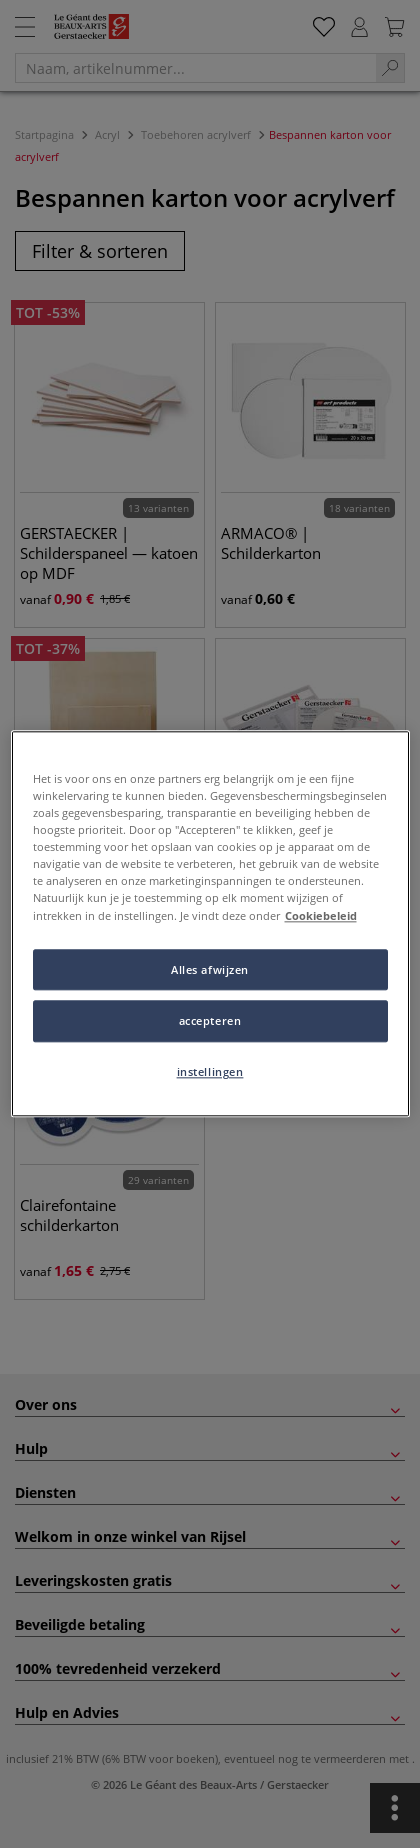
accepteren (210, 1021)
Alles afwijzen (210, 969)
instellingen (210, 1072)
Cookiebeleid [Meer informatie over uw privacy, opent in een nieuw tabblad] (321, 915)
